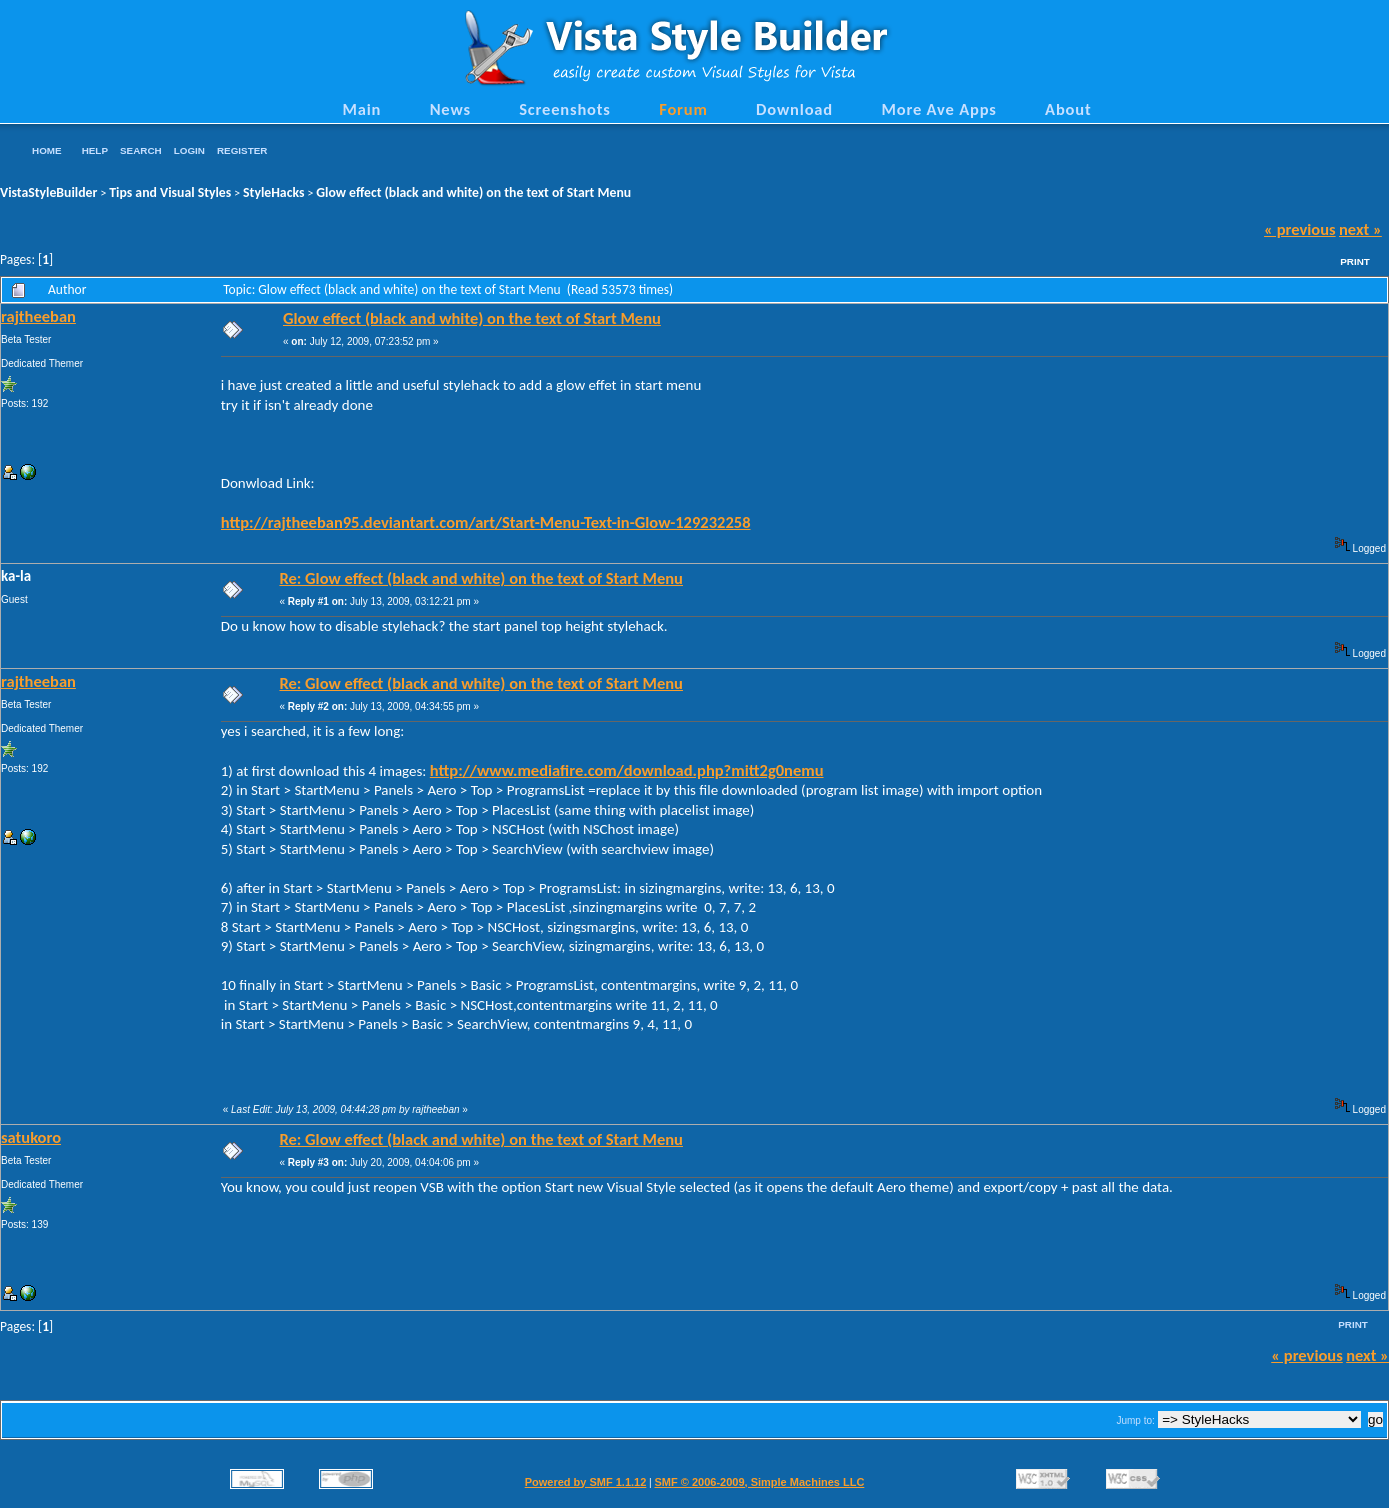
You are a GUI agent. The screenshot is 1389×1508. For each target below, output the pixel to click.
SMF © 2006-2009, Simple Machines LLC (759, 1482)
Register (242, 150)
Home (47, 150)
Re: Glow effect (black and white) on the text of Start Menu (481, 578)
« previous (1300, 229)
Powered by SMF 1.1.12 (586, 1482)
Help (95, 150)
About (1068, 109)
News (450, 109)
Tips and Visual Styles (170, 192)
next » (1360, 229)
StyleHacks (273, 192)
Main (361, 109)
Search (141, 150)
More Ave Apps (938, 109)
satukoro (31, 1137)
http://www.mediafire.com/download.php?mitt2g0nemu (627, 770)
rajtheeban (38, 316)
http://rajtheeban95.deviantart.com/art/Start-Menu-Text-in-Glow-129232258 (486, 522)
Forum (683, 109)
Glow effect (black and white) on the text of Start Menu (473, 192)
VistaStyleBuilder (48, 192)
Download (794, 109)
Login (189, 150)
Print (1355, 261)
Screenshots (565, 109)
